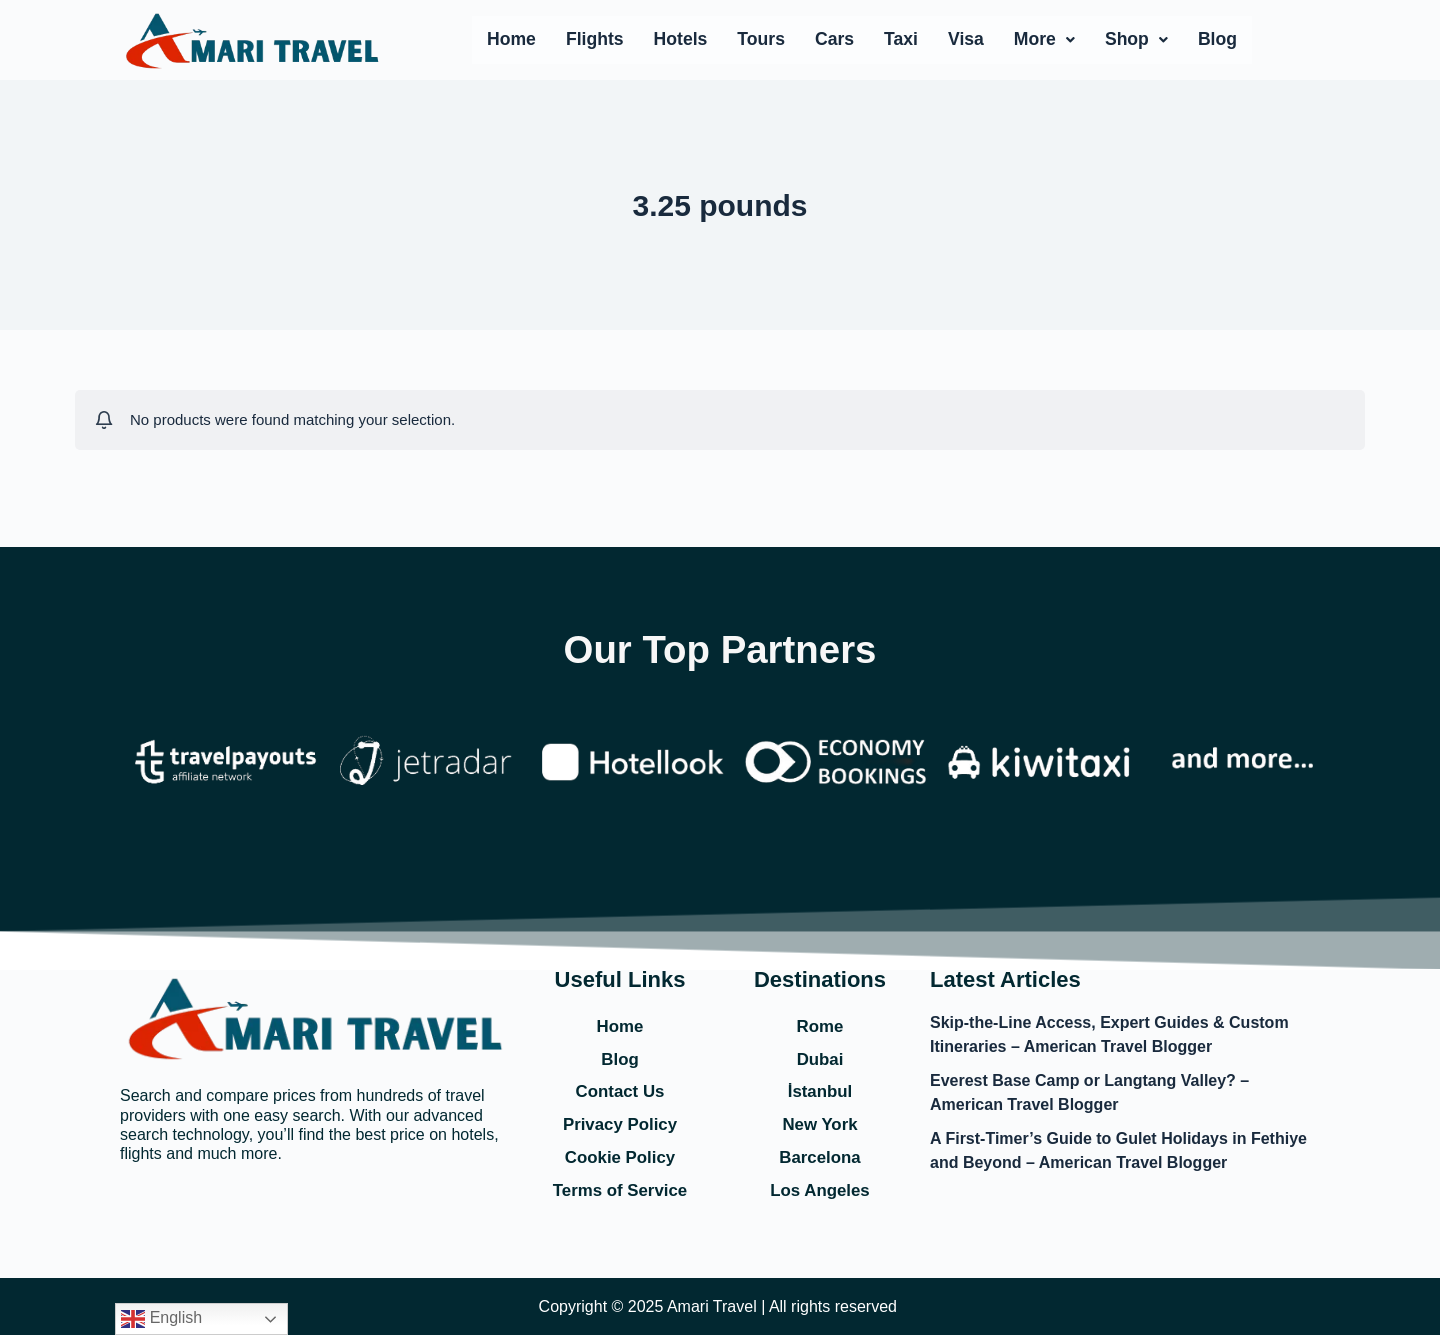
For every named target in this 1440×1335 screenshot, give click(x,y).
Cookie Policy (620, 1157)
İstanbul (819, 1089)
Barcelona (819, 1157)
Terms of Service (620, 1190)
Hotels (681, 39)
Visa (966, 39)
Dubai (820, 1056)
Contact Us (619, 1089)
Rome (820, 1022)
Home (511, 39)
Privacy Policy (620, 1123)
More (1044, 39)
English (161, 1319)
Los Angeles (820, 1190)
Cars (834, 39)
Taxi (901, 39)
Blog (1217, 39)
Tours (761, 39)
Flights (595, 39)
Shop (1136, 39)
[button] (1044, 40)
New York (820, 1123)
